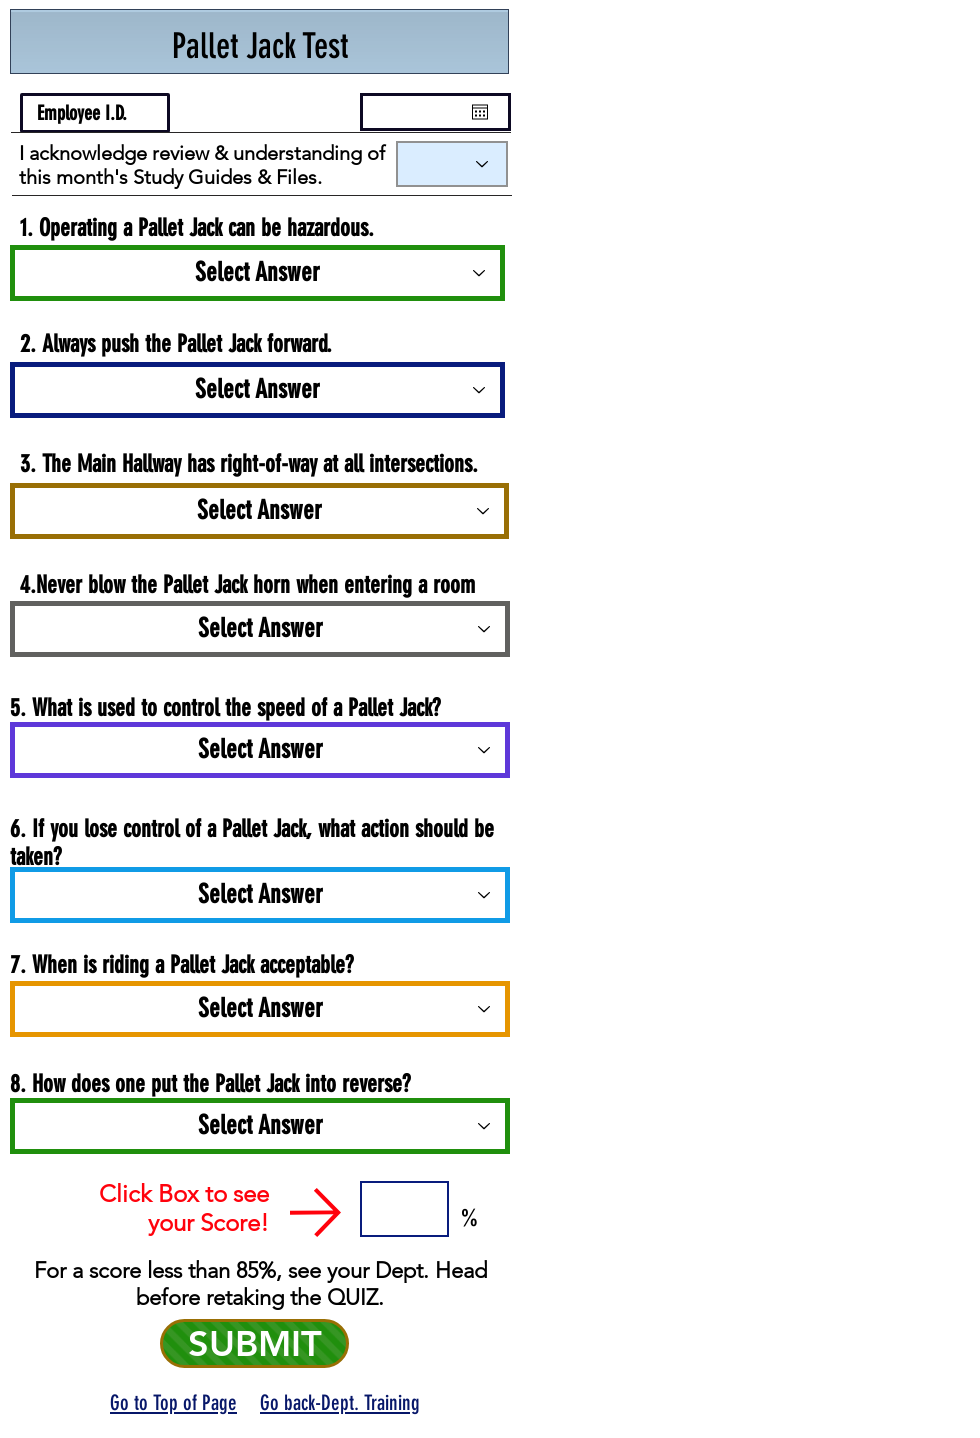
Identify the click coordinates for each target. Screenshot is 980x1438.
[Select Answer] (257, 390)
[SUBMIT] (254, 1343)
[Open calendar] (480, 112)
